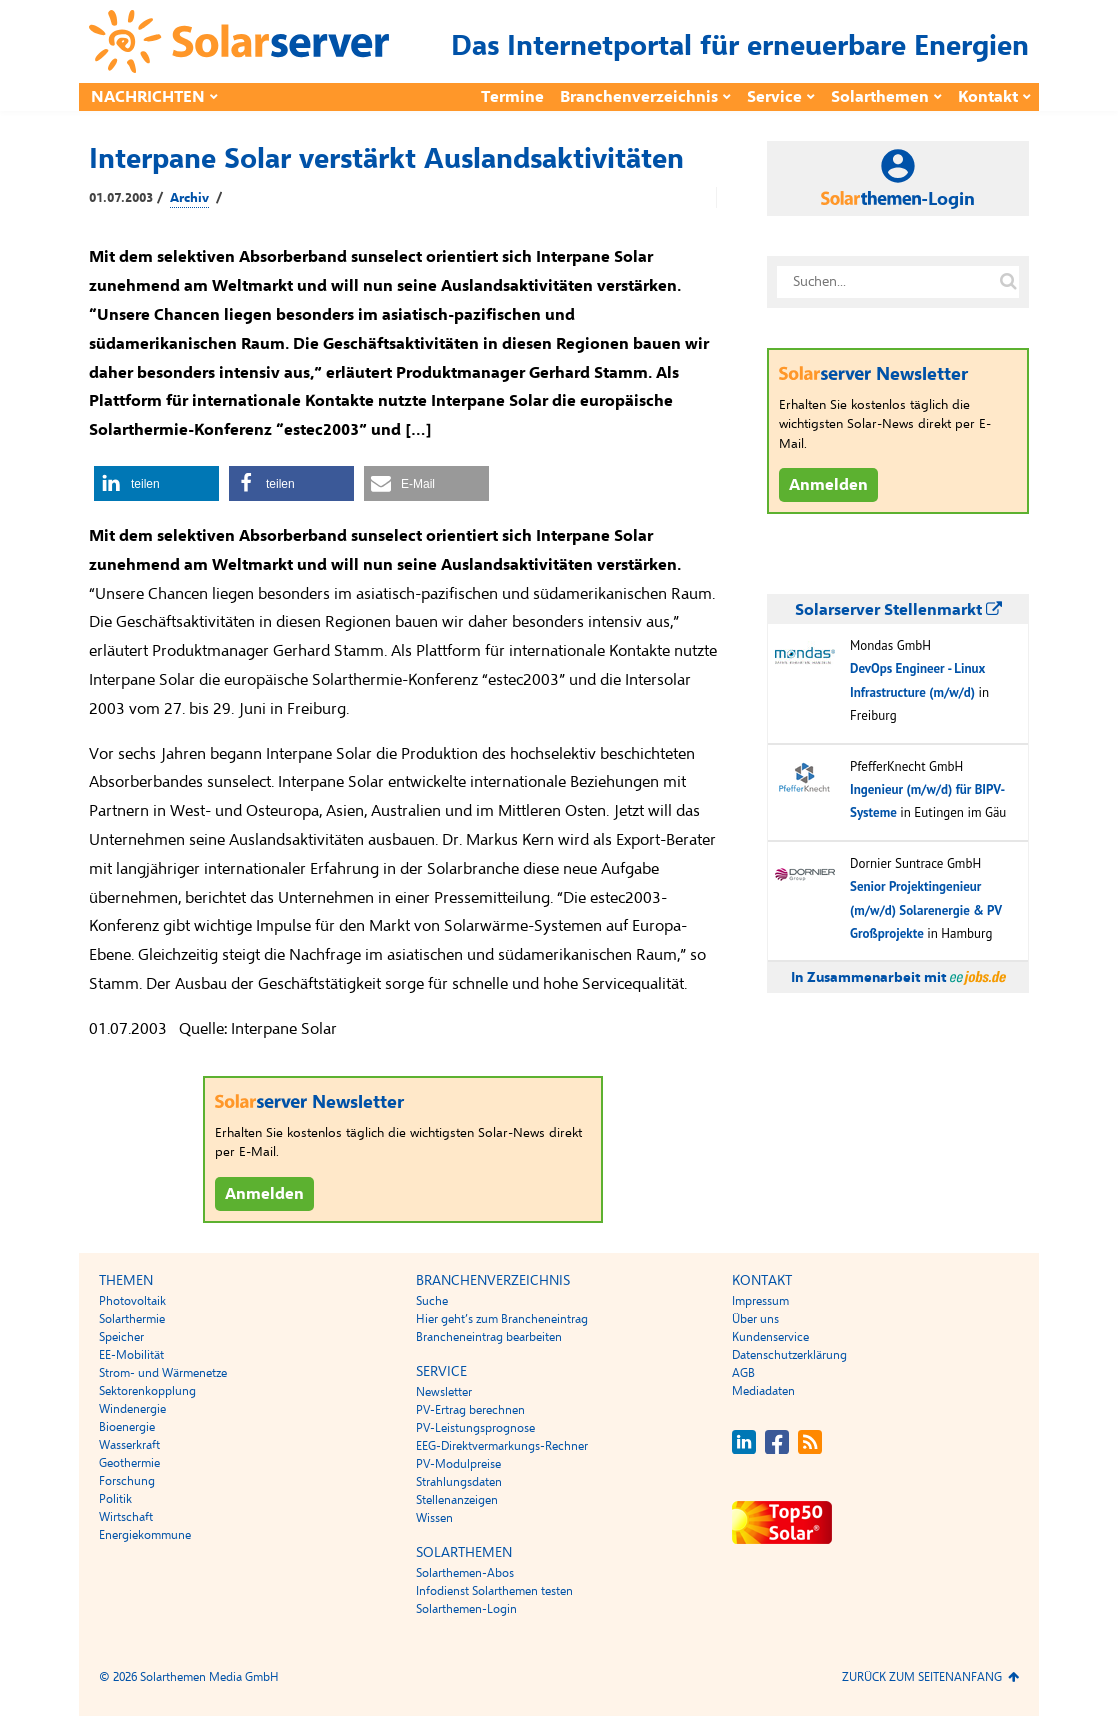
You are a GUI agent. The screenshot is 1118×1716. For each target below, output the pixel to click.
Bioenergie (127, 1427)
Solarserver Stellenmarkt (898, 610)
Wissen (434, 1518)
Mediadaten (763, 1391)
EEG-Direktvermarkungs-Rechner (502, 1446)
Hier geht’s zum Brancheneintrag (502, 1319)
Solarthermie (132, 1319)
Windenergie (132, 1409)
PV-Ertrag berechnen (470, 1410)
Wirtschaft (126, 1517)
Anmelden (264, 1194)
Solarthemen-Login (466, 1609)
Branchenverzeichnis (639, 97)
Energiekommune (145, 1535)
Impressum (760, 1301)
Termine (512, 97)
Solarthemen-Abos (465, 1573)
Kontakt (988, 97)
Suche (432, 1301)
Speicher (121, 1337)
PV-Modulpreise (458, 1464)
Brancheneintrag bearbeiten (489, 1337)
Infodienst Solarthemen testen (494, 1591)
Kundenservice (770, 1337)
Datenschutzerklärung (789, 1355)
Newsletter (444, 1392)
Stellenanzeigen (457, 1500)
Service (774, 97)
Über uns (755, 1319)
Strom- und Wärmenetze (163, 1373)
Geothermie (129, 1463)
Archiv (189, 198)
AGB (743, 1373)
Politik (115, 1499)
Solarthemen (880, 97)
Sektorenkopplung (147, 1391)
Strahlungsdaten (459, 1482)
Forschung (127, 1481)
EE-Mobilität (131, 1355)
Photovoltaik (132, 1301)
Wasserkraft (129, 1445)
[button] (156, 483)
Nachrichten (148, 97)
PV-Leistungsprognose (475, 1428)
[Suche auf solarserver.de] (1008, 282)
